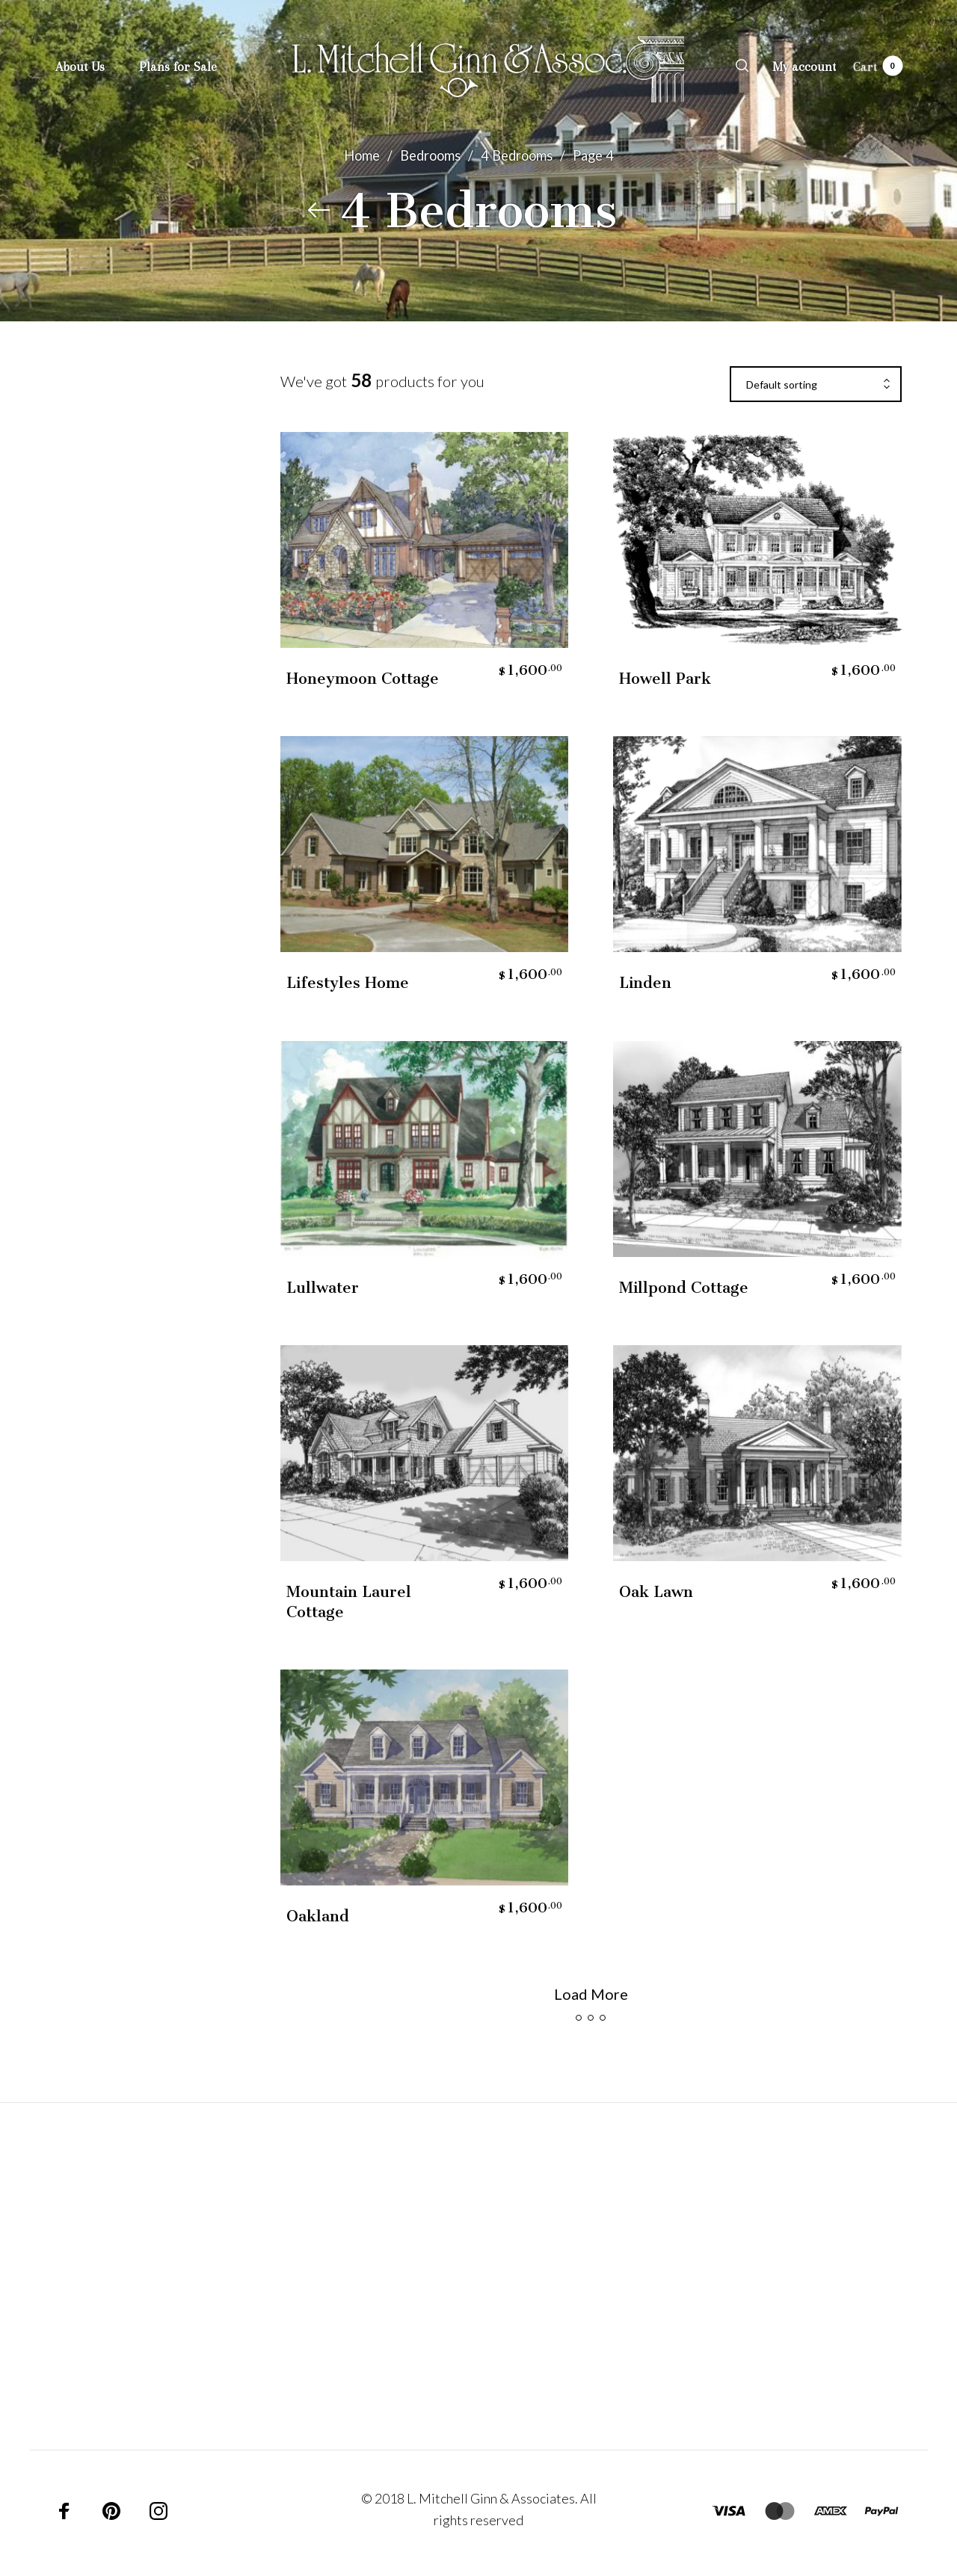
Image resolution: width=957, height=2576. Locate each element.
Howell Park (665, 679)
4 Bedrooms (517, 155)
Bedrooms (430, 155)
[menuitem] (96, 67)
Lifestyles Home (347, 983)
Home (362, 155)
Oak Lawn (656, 1592)
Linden (645, 983)
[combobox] (815, 385)
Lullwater (322, 1288)
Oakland (317, 1916)
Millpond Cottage (683, 1288)
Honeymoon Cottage (362, 679)
